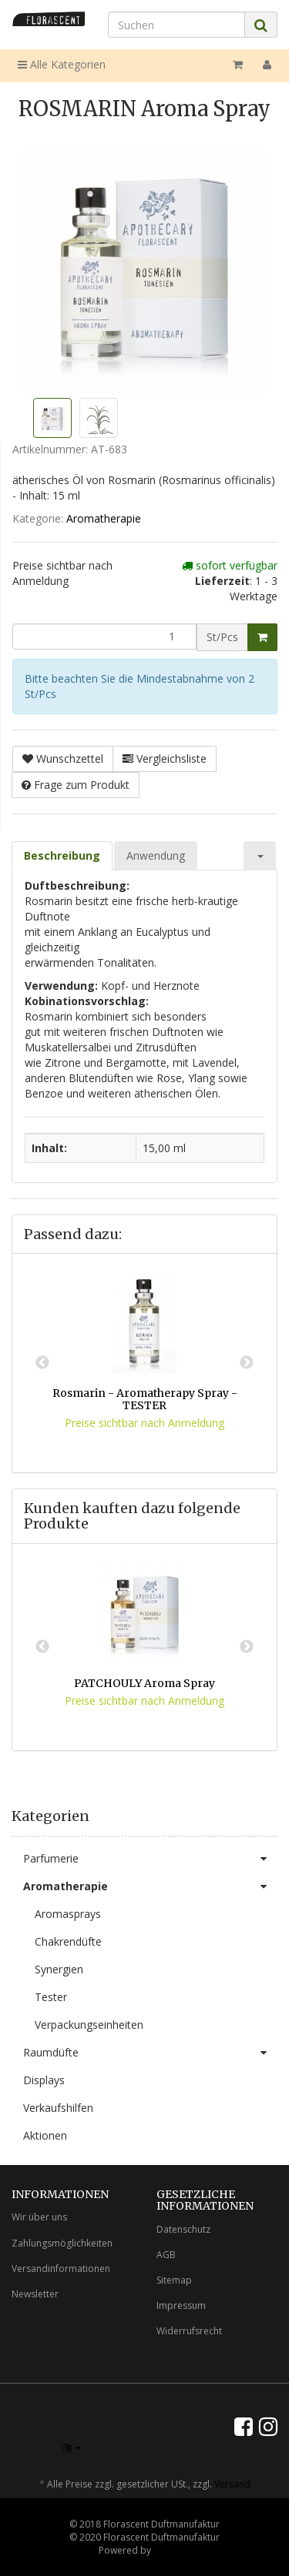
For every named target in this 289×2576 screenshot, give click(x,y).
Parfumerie (150, 1859)
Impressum (181, 2305)
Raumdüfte (150, 2052)
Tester (51, 1997)
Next (246, 1363)
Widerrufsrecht (189, 2330)
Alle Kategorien (62, 64)
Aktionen (45, 2135)
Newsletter (35, 2293)
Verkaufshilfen (58, 2107)
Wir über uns (39, 2217)
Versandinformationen (61, 2268)
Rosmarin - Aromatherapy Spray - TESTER (144, 1399)
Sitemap (174, 2280)
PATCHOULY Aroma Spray (144, 1683)
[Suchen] (176, 25)
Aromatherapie (103, 518)
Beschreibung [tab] (62, 855)
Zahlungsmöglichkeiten (62, 2243)
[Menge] (104, 636)
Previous (42, 1363)
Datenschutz (183, 2229)
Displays (44, 2080)
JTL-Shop (172, 2550)
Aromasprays (68, 1913)
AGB (166, 2254)
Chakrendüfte (68, 1941)
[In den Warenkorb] (262, 637)
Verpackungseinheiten (89, 2024)
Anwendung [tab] (155, 855)
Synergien (59, 1969)
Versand (232, 2484)
